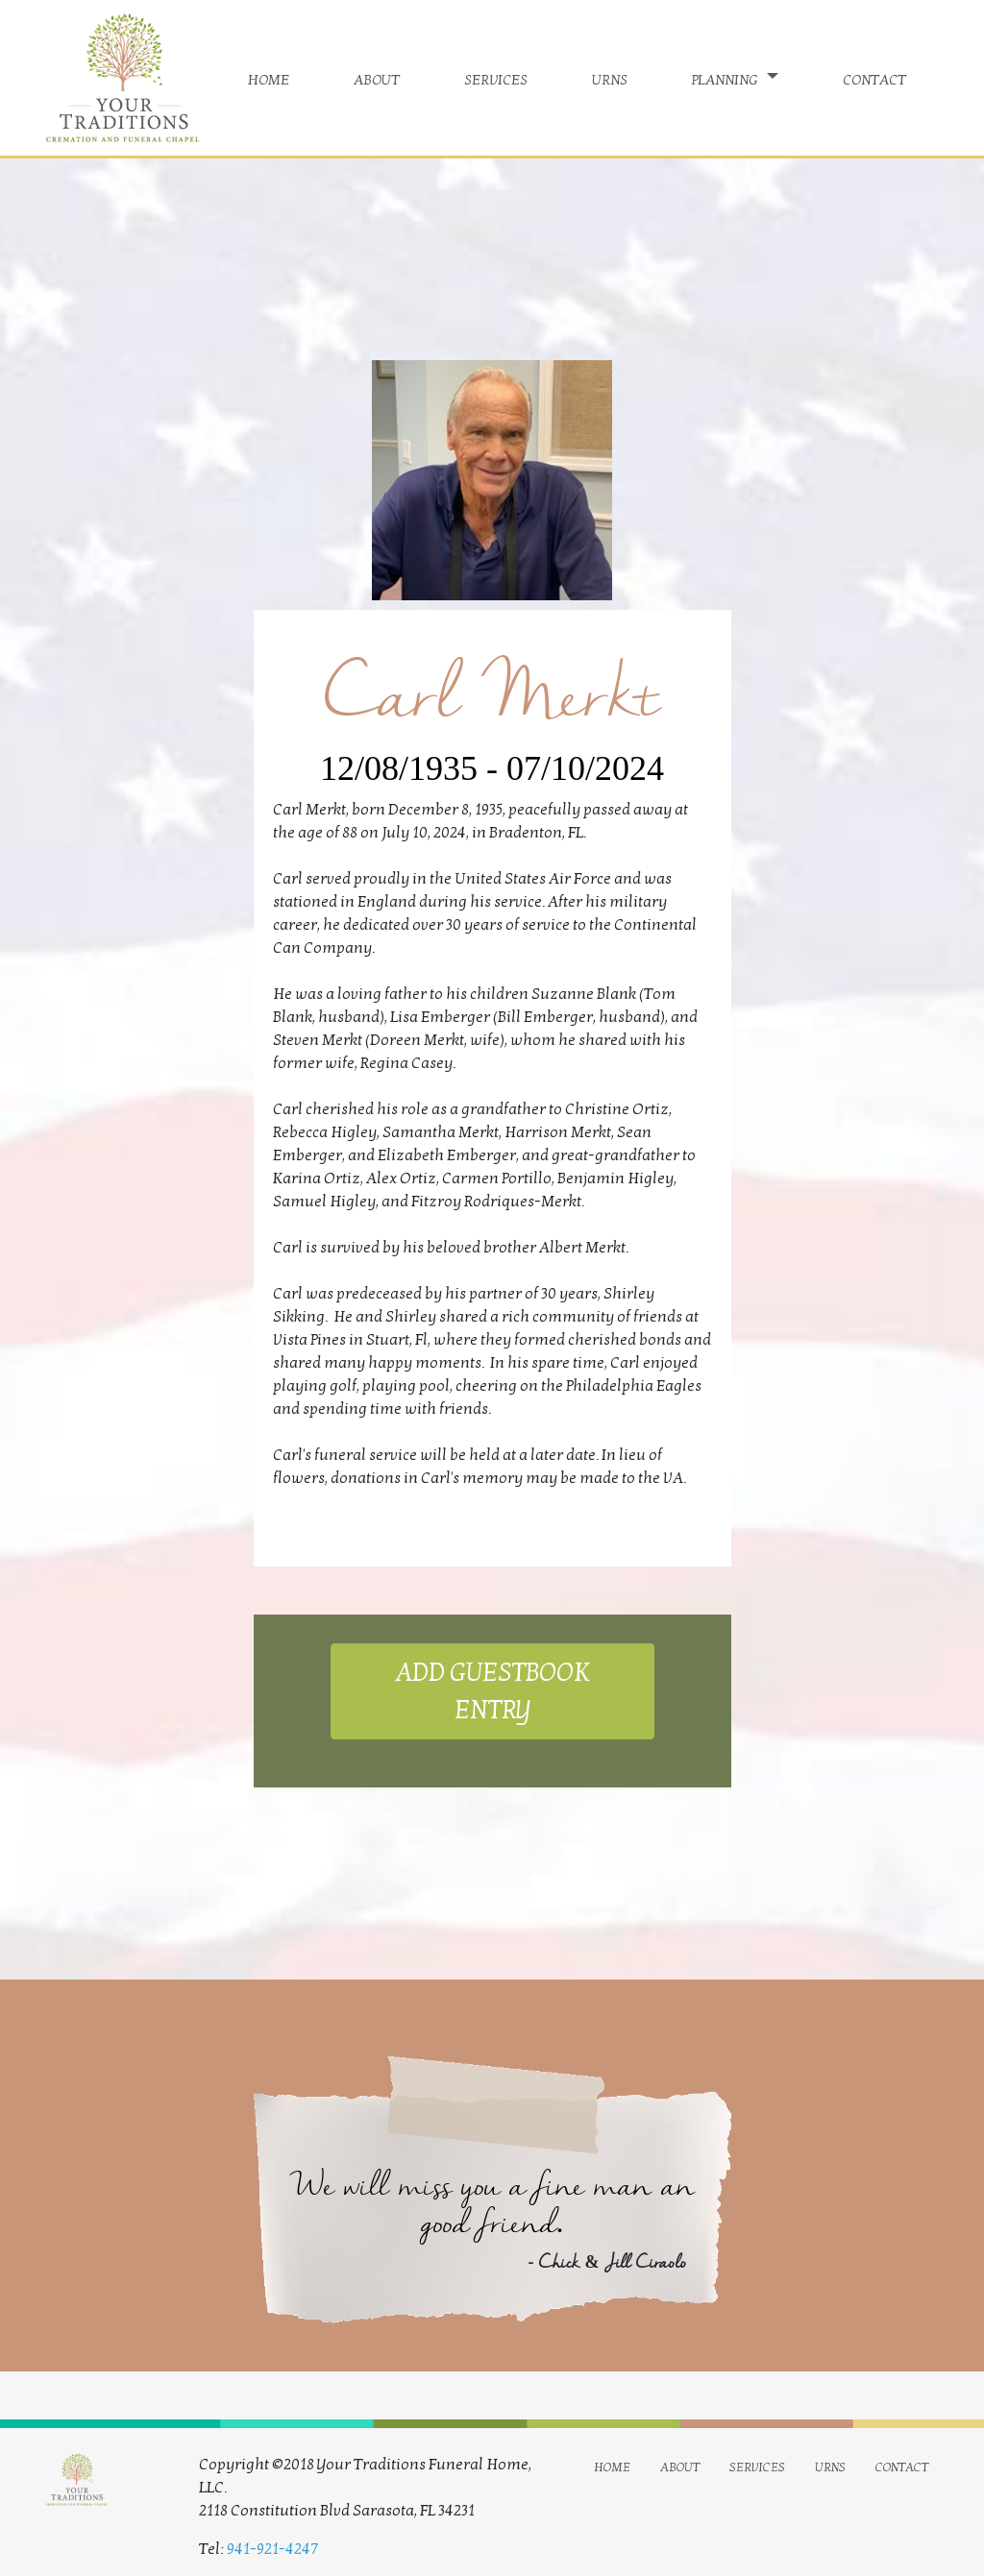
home (268, 77)
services (496, 77)
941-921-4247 (272, 2549)
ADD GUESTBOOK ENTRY (492, 1691)
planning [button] (727, 77)
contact (874, 77)
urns (609, 77)
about (377, 77)
